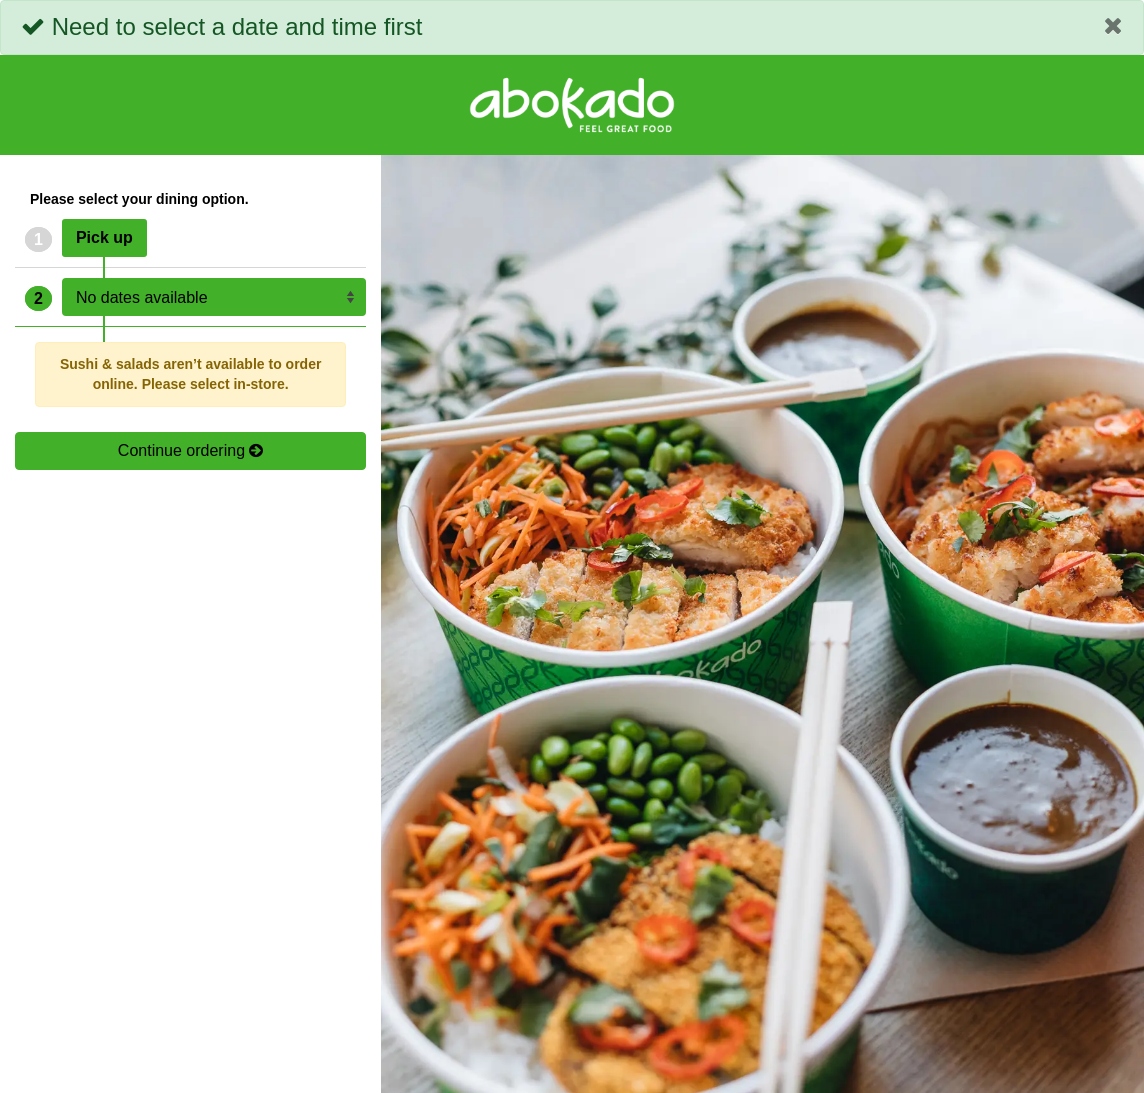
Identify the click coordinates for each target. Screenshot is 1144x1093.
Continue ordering (191, 450)
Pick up (104, 237)
